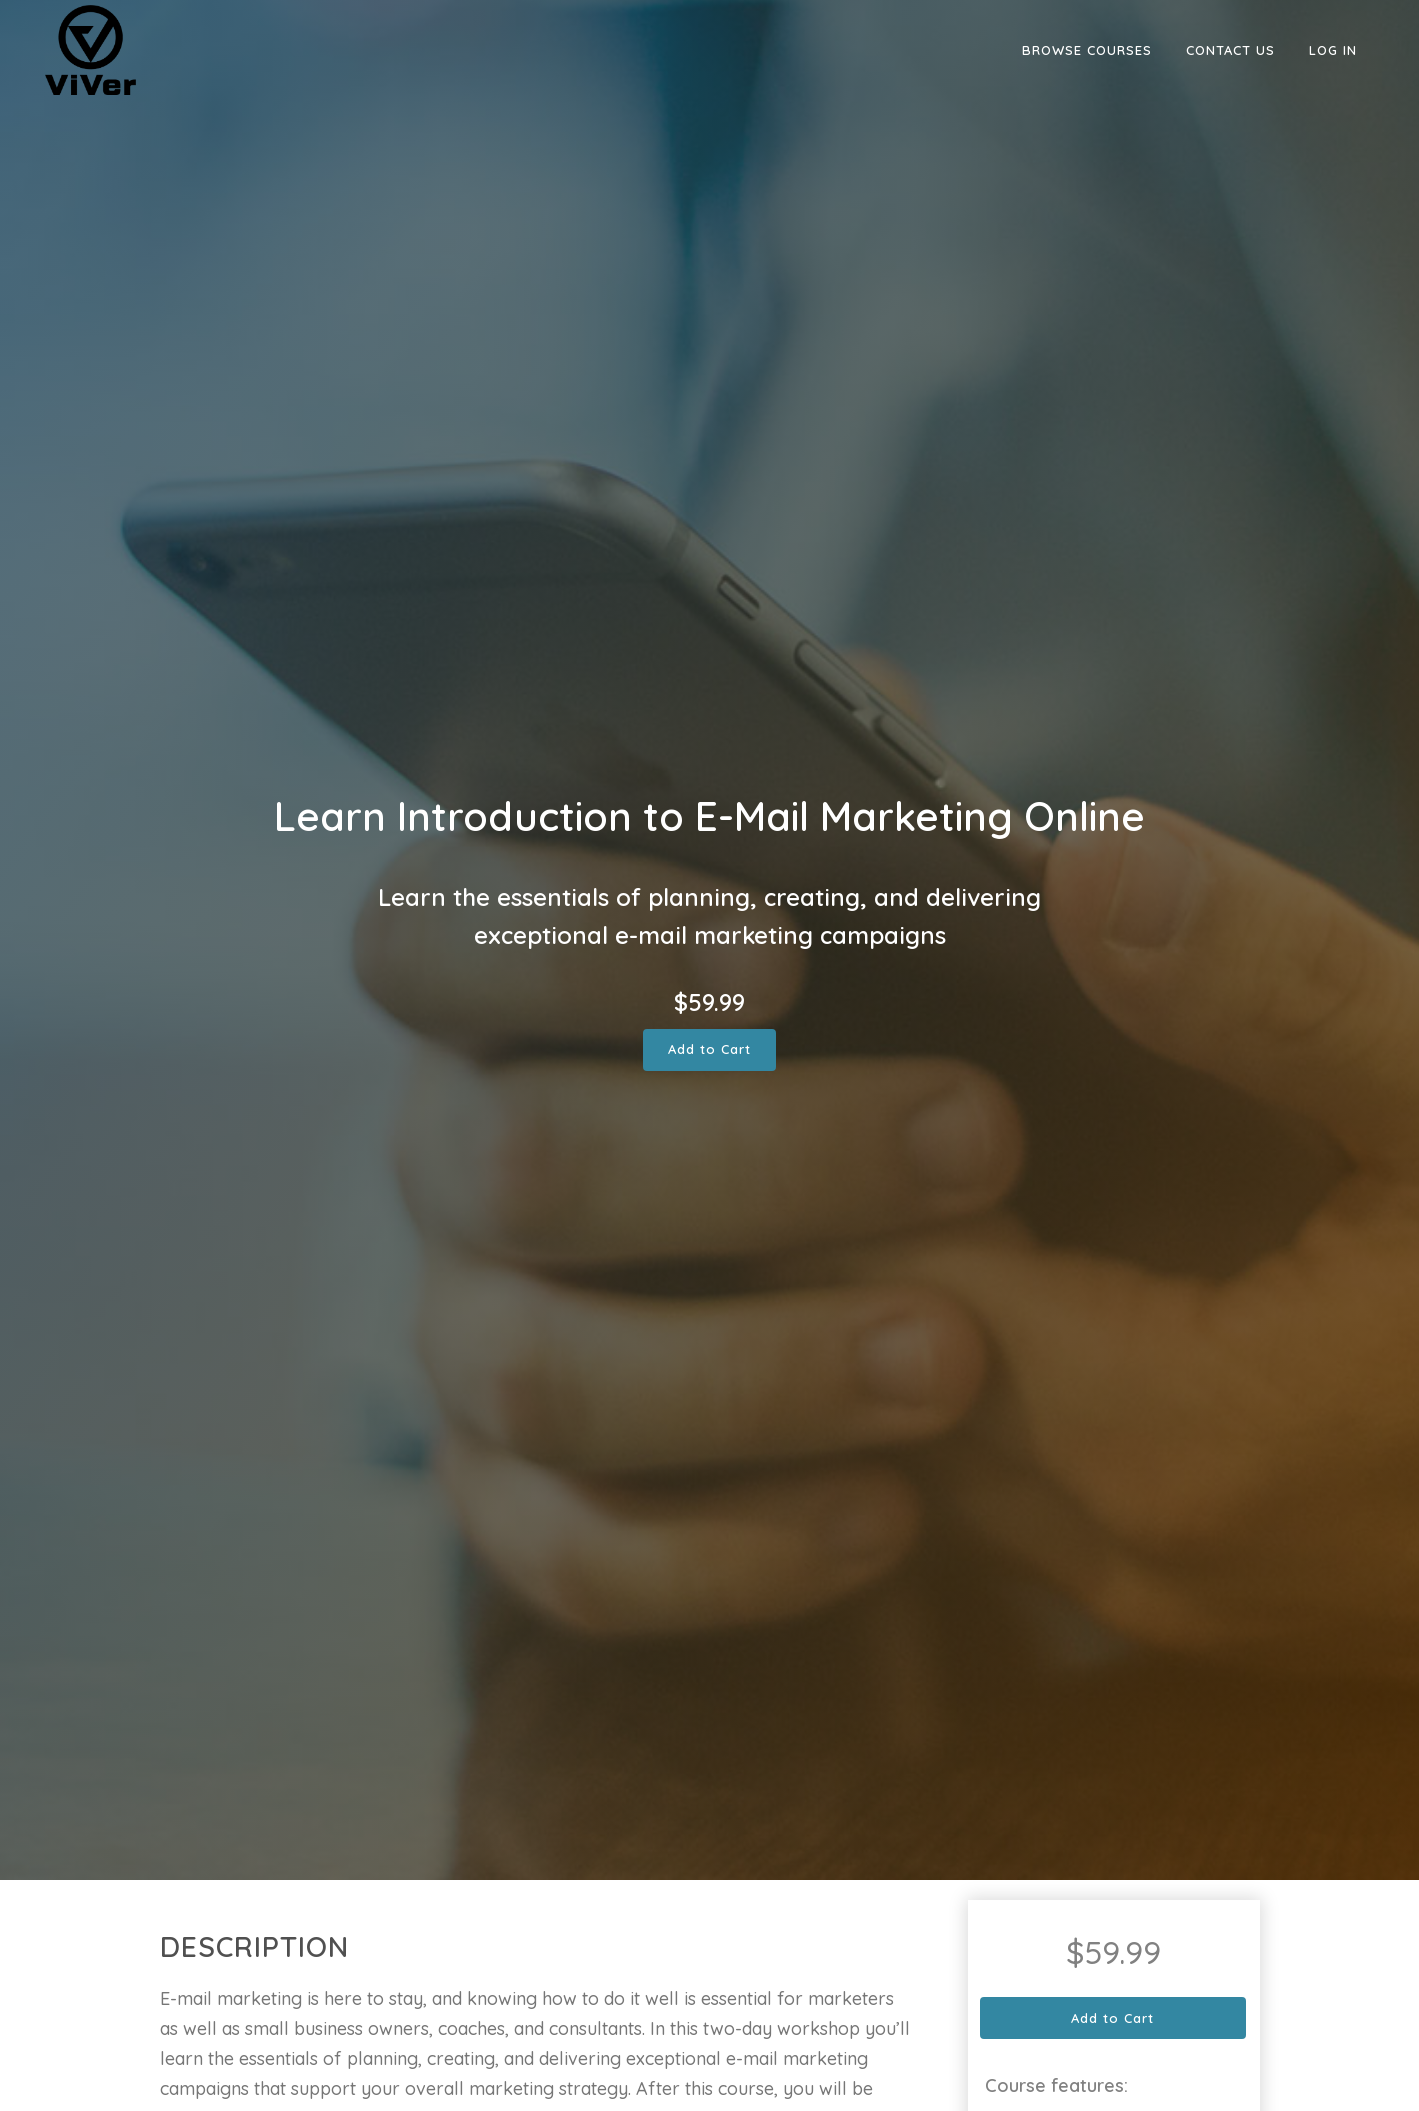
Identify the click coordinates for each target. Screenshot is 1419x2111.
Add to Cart (709, 1049)
